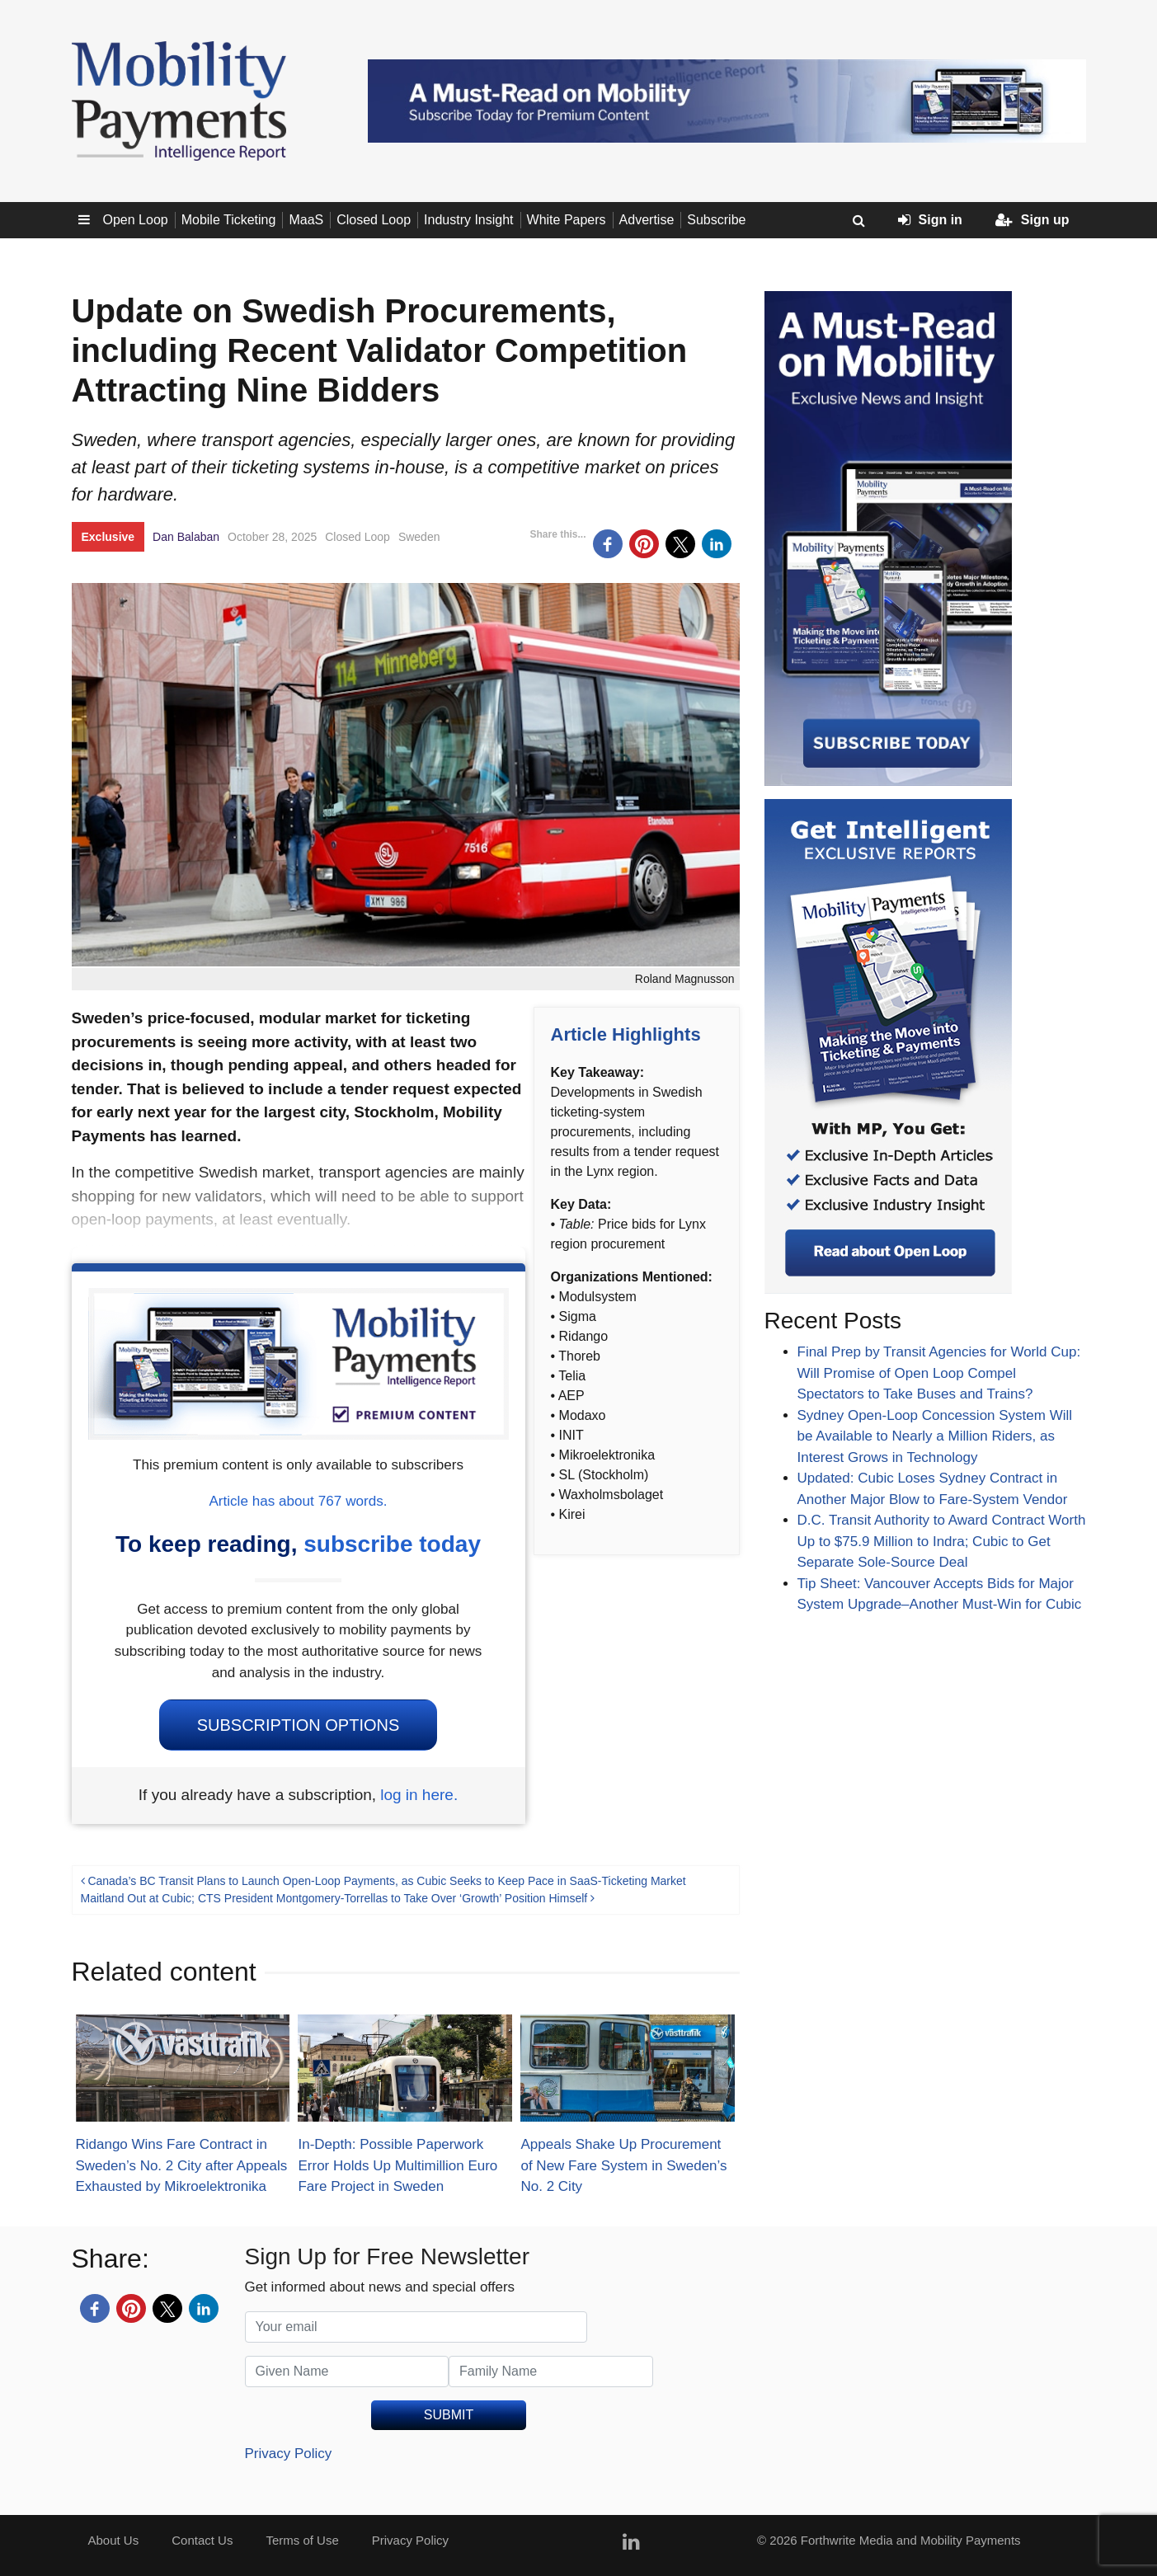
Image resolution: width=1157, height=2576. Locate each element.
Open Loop (135, 220)
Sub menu (87, 220)
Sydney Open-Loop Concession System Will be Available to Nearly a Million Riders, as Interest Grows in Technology (935, 1436)
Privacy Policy (288, 2453)
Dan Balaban (186, 536)
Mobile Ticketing (228, 220)
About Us (113, 2540)
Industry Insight (469, 220)
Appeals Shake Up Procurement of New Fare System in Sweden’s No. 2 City (623, 2165)
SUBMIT (448, 2415)
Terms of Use (302, 2540)
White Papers (566, 220)
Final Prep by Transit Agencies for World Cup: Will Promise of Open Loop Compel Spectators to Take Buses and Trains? (939, 1373)
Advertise (647, 220)
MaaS (306, 220)
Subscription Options (298, 1725)
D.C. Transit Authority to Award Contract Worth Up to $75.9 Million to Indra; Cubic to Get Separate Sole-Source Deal (941, 1541)
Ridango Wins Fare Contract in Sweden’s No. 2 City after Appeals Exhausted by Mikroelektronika (182, 2165)
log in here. (419, 1794)
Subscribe (716, 220)
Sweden (419, 536)
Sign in (930, 220)
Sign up (1032, 220)
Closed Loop (373, 220)
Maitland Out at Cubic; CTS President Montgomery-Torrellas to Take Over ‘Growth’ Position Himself (338, 1898)
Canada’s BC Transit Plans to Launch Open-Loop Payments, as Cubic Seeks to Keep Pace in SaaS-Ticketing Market (383, 1880)
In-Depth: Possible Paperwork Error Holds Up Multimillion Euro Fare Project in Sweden (397, 2165)
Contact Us (202, 2540)
